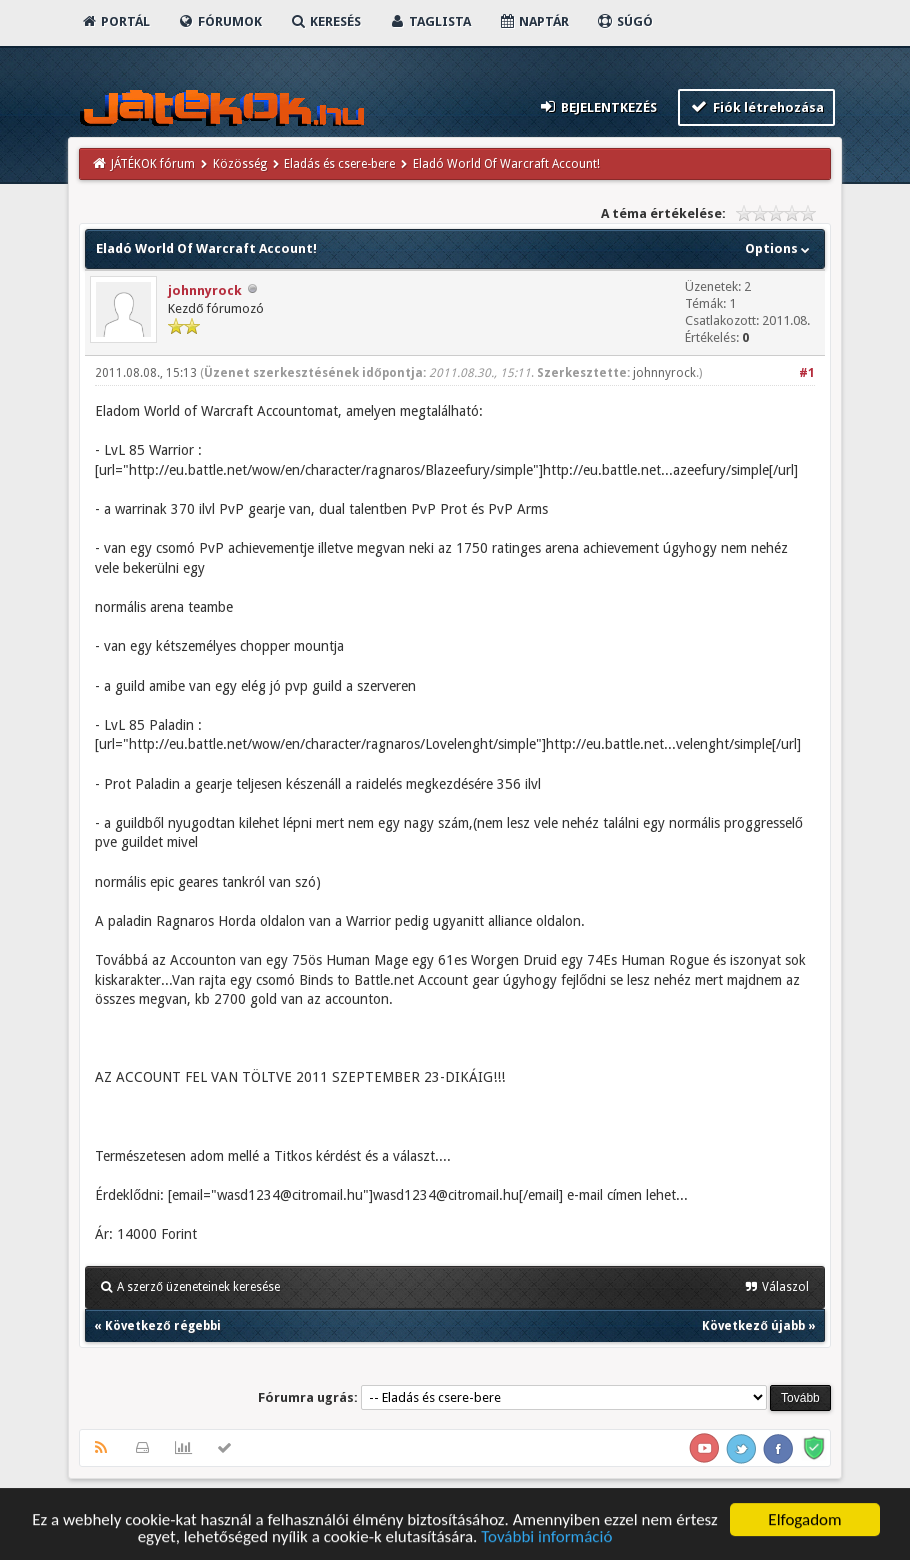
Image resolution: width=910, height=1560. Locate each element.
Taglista (429, 21)
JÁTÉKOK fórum (153, 164)
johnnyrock (205, 290)
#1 (807, 373)
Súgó (624, 21)
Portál (115, 21)
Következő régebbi (162, 1326)
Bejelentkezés (598, 106)
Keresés (325, 21)
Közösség (240, 164)
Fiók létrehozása (756, 106)
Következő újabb (753, 1326)
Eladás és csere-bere (339, 164)
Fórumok (219, 21)
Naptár (533, 21)
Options (779, 248)
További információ (546, 1538)
